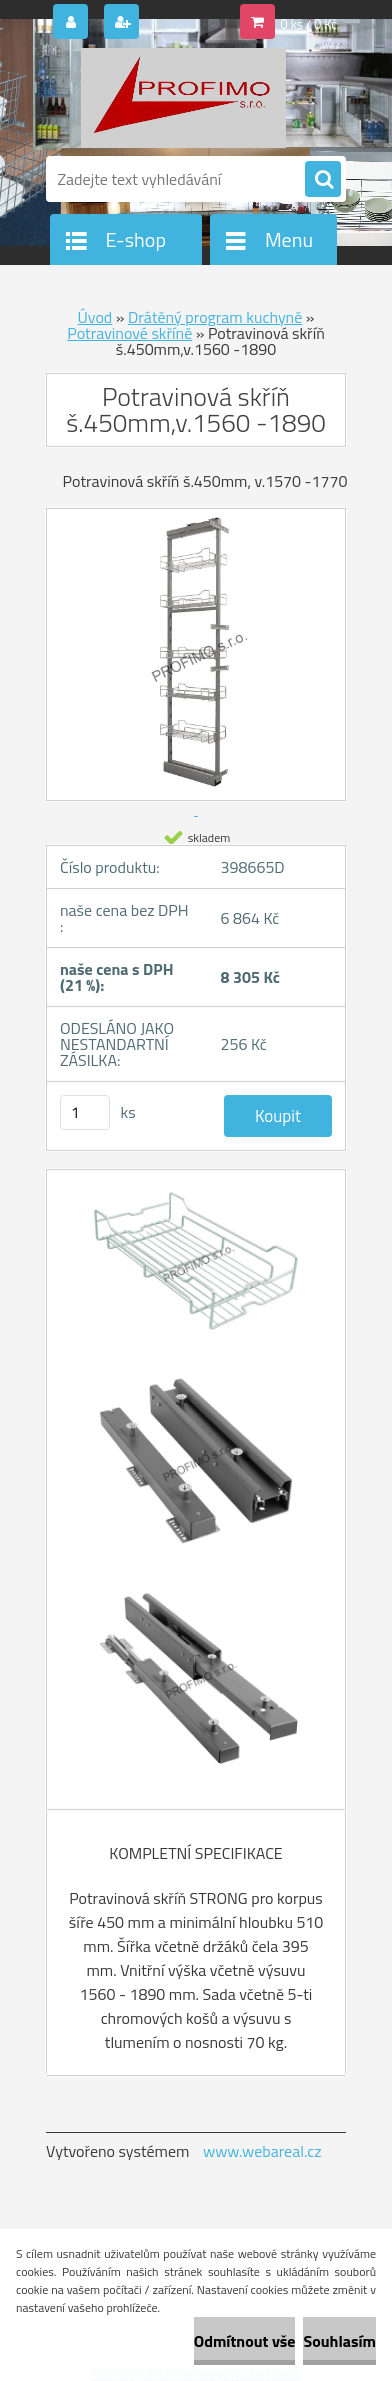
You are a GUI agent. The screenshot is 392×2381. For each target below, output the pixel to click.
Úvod (95, 317)
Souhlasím (339, 2341)
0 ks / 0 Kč (309, 24)
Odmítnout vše (245, 2341)
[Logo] (183, 98)
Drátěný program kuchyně (215, 317)
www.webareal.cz (262, 2151)
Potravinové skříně (129, 333)
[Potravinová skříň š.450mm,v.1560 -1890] (196, 1272)
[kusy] (85, 1112)
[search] (323, 180)
